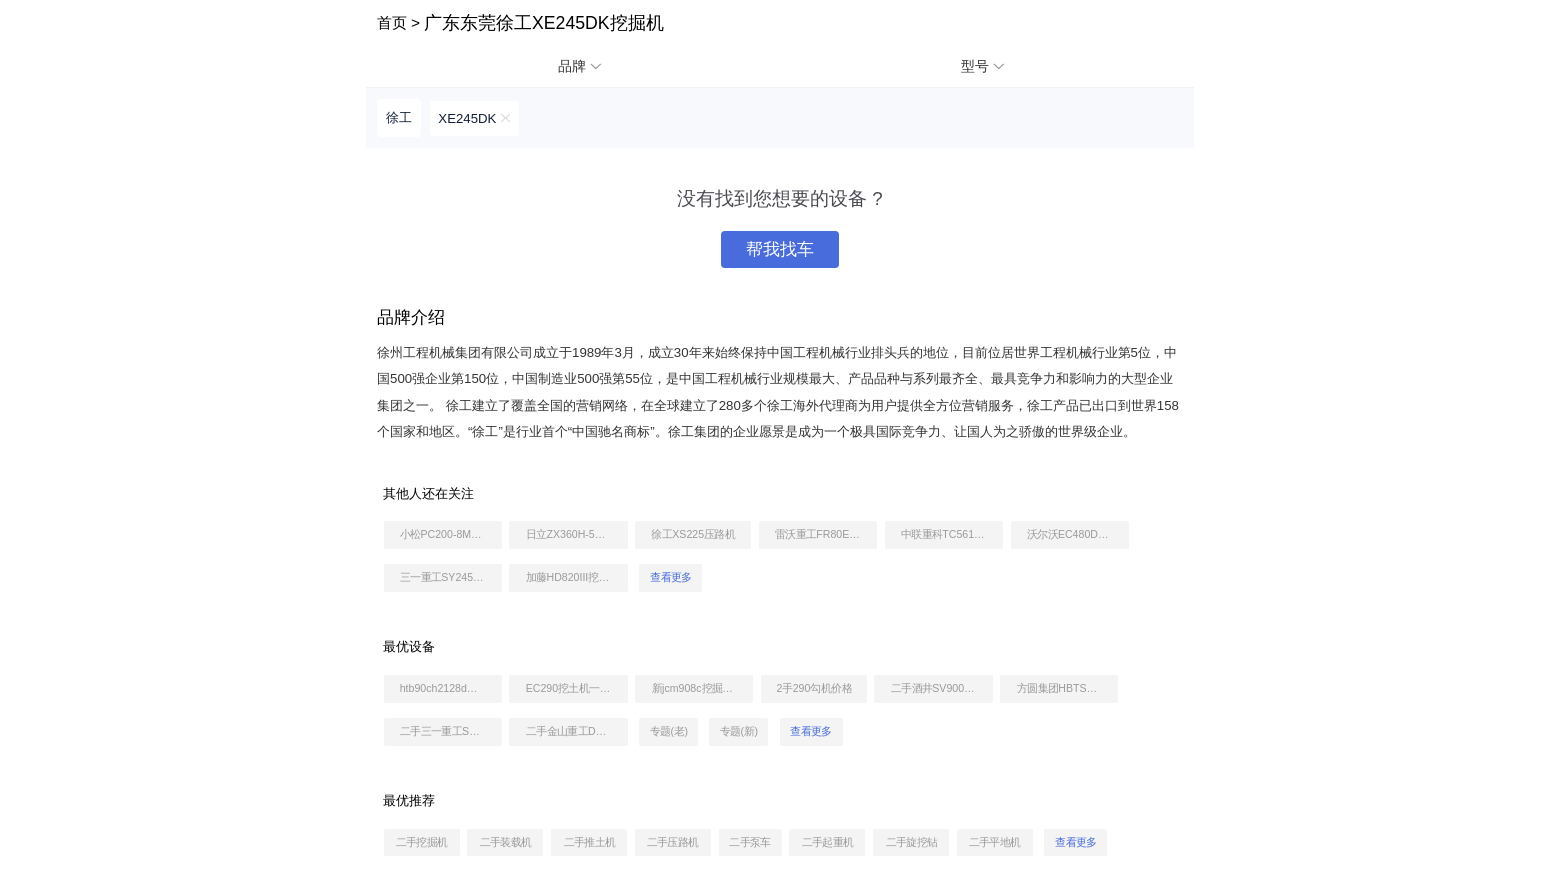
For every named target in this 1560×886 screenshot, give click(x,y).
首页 (392, 22)
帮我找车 (780, 249)
